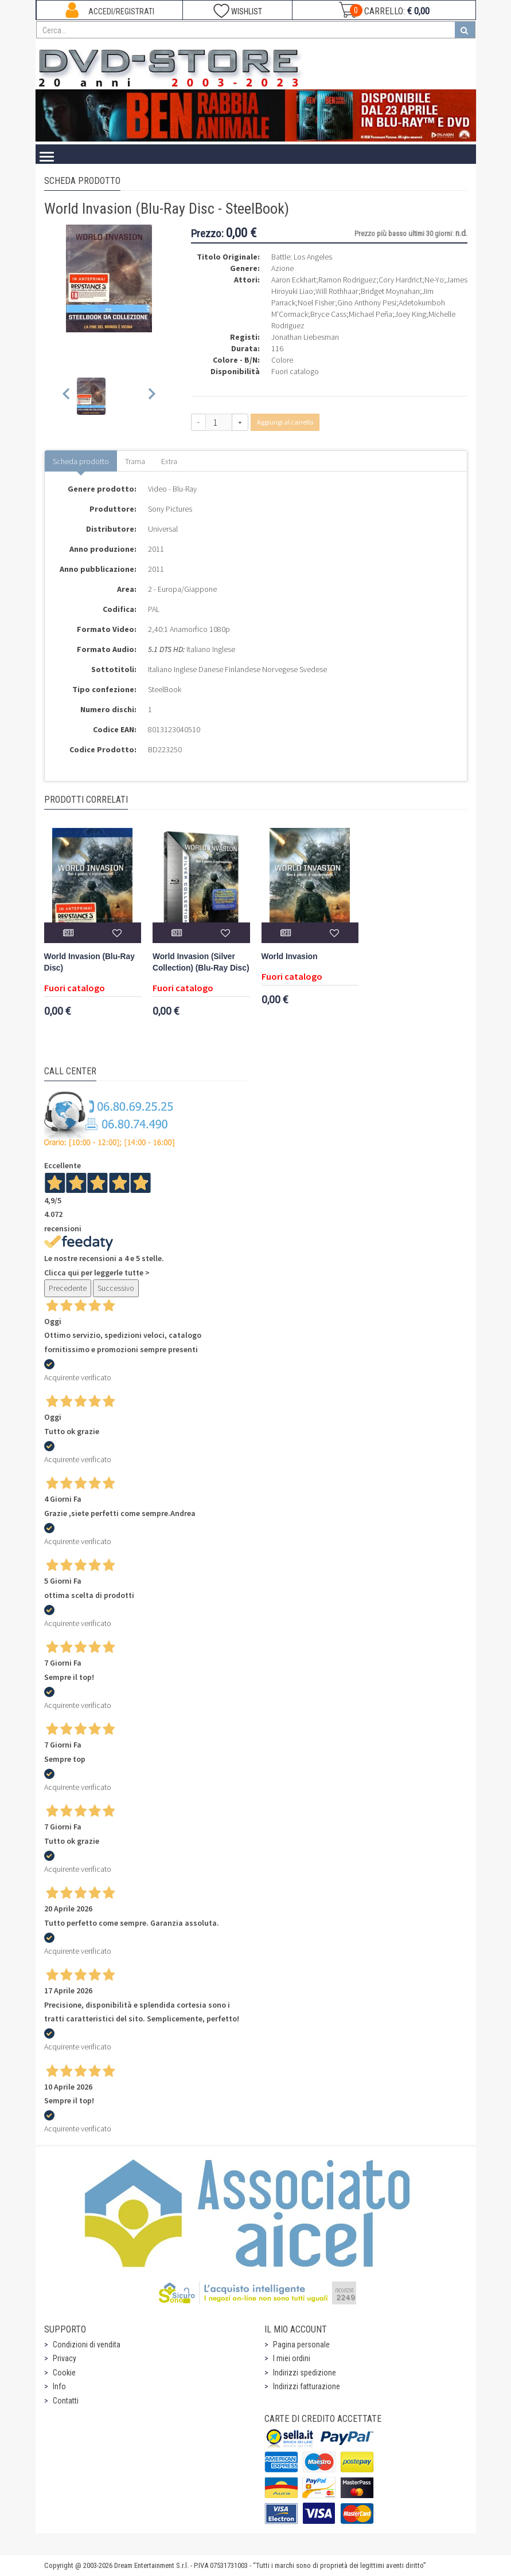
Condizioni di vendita (86, 2344)
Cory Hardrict (400, 279)
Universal (163, 529)
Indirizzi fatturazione (306, 2386)
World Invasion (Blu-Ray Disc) (89, 962)
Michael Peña (370, 314)
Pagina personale (301, 2344)
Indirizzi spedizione (304, 2372)
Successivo (115, 1288)
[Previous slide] (67, 396)
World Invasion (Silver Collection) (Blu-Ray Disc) (201, 962)
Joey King (410, 314)
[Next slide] (151, 396)
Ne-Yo (434, 279)
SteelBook (164, 689)
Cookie (64, 2372)
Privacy (64, 2358)
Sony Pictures (170, 509)
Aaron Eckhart (293, 279)
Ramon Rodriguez (347, 279)
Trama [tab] (135, 461)
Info (59, 2386)
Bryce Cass (328, 314)
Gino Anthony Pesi (366, 302)
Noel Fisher (316, 302)
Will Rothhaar (336, 291)
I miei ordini (291, 2358)
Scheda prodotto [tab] (81, 461)
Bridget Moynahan (390, 291)
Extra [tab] (169, 461)
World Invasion (290, 956)
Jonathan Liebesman (305, 337)
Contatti (66, 2400)
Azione (282, 268)
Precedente (68, 1288)
